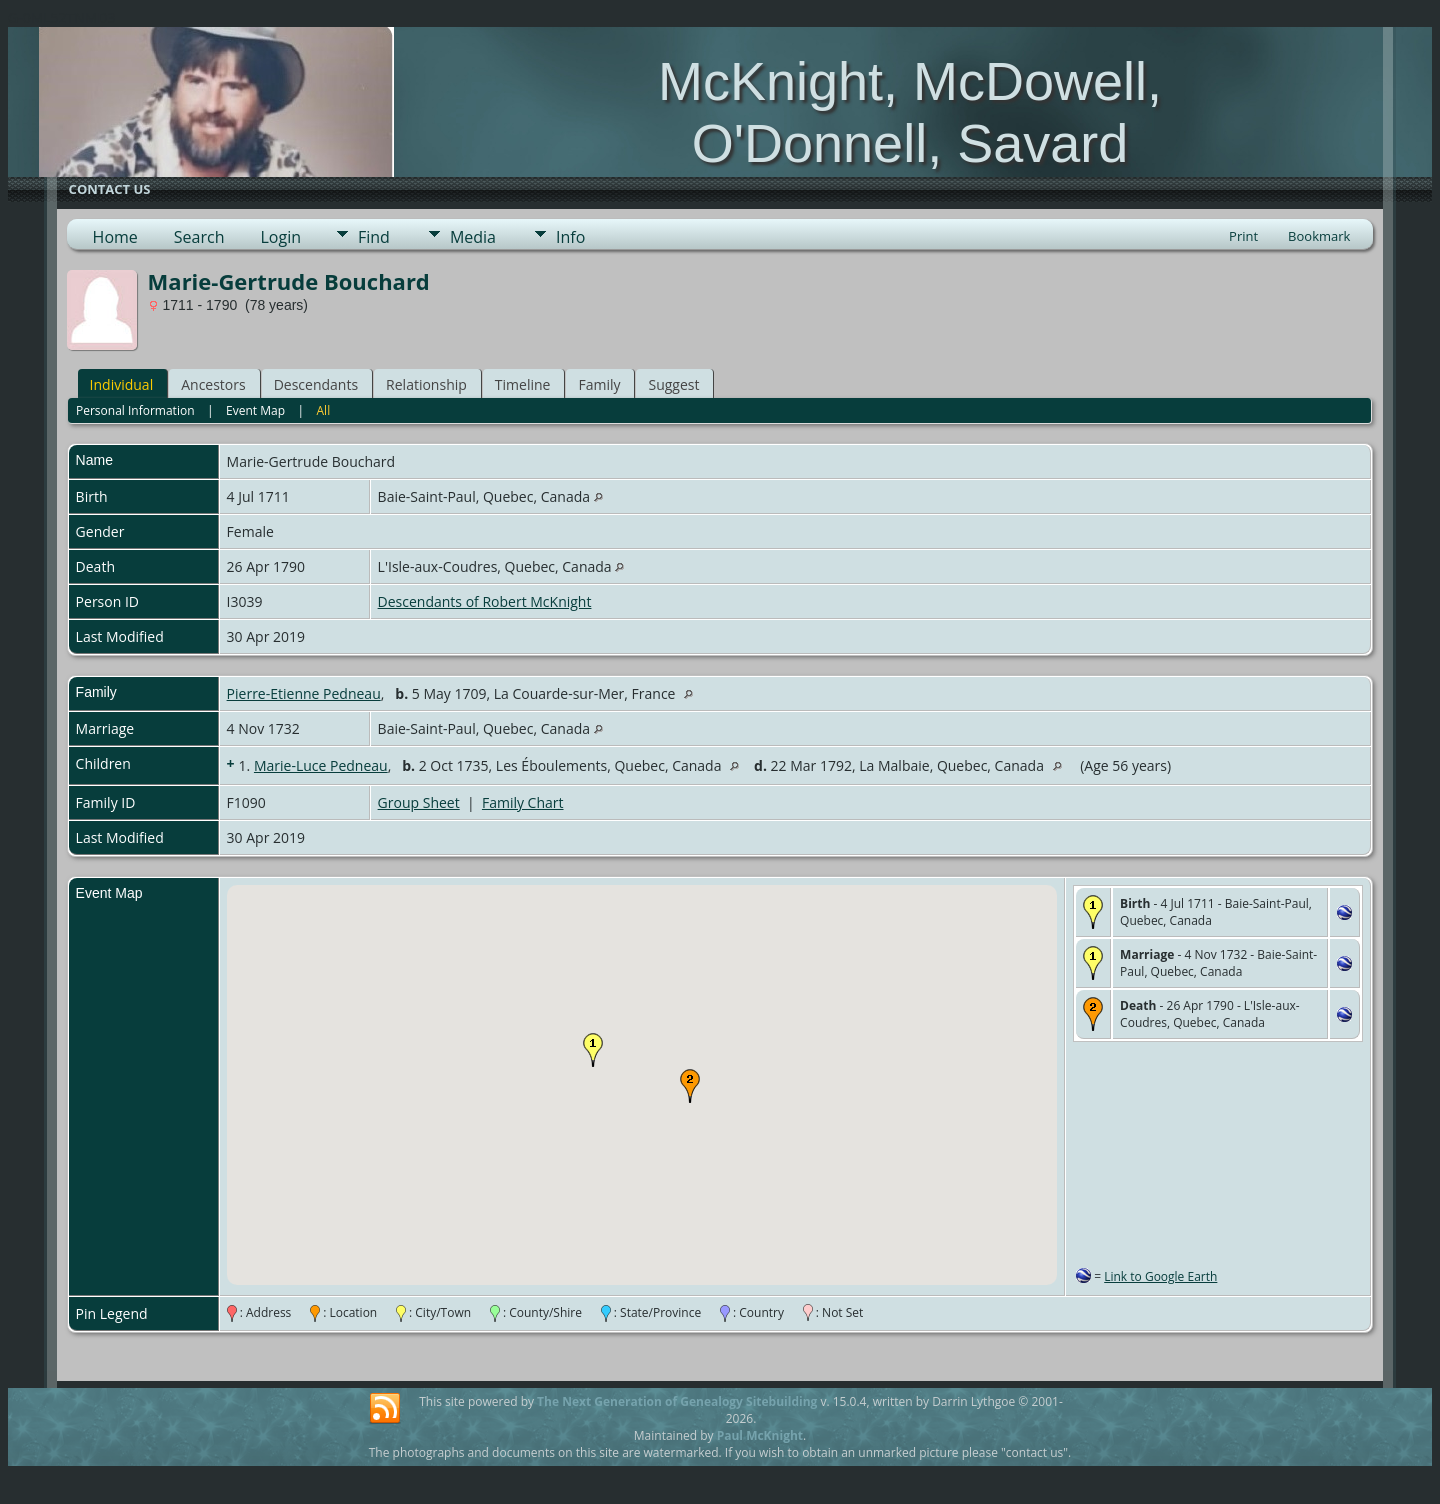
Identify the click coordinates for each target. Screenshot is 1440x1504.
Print (1243, 236)
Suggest (673, 384)
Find (374, 237)
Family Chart (523, 802)
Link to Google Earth (1160, 1276)
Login (280, 237)
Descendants (316, 384)
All (324, 410)
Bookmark (1319, 236)
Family (599, 384)
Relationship (426, 384)
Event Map (255, 410)
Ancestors (213, 384)
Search (199, 237)
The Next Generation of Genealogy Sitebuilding (677, 1401)
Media (473, 237)
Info (570, 237)
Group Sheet (419, 802)
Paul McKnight (760, 1435)
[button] (593, 1050)
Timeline (523, 384)
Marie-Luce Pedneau (321, 765)
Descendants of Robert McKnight (485, 601)
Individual (122, 384)
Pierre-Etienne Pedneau (304, 693)
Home (115, 237)
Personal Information (135, 410)
